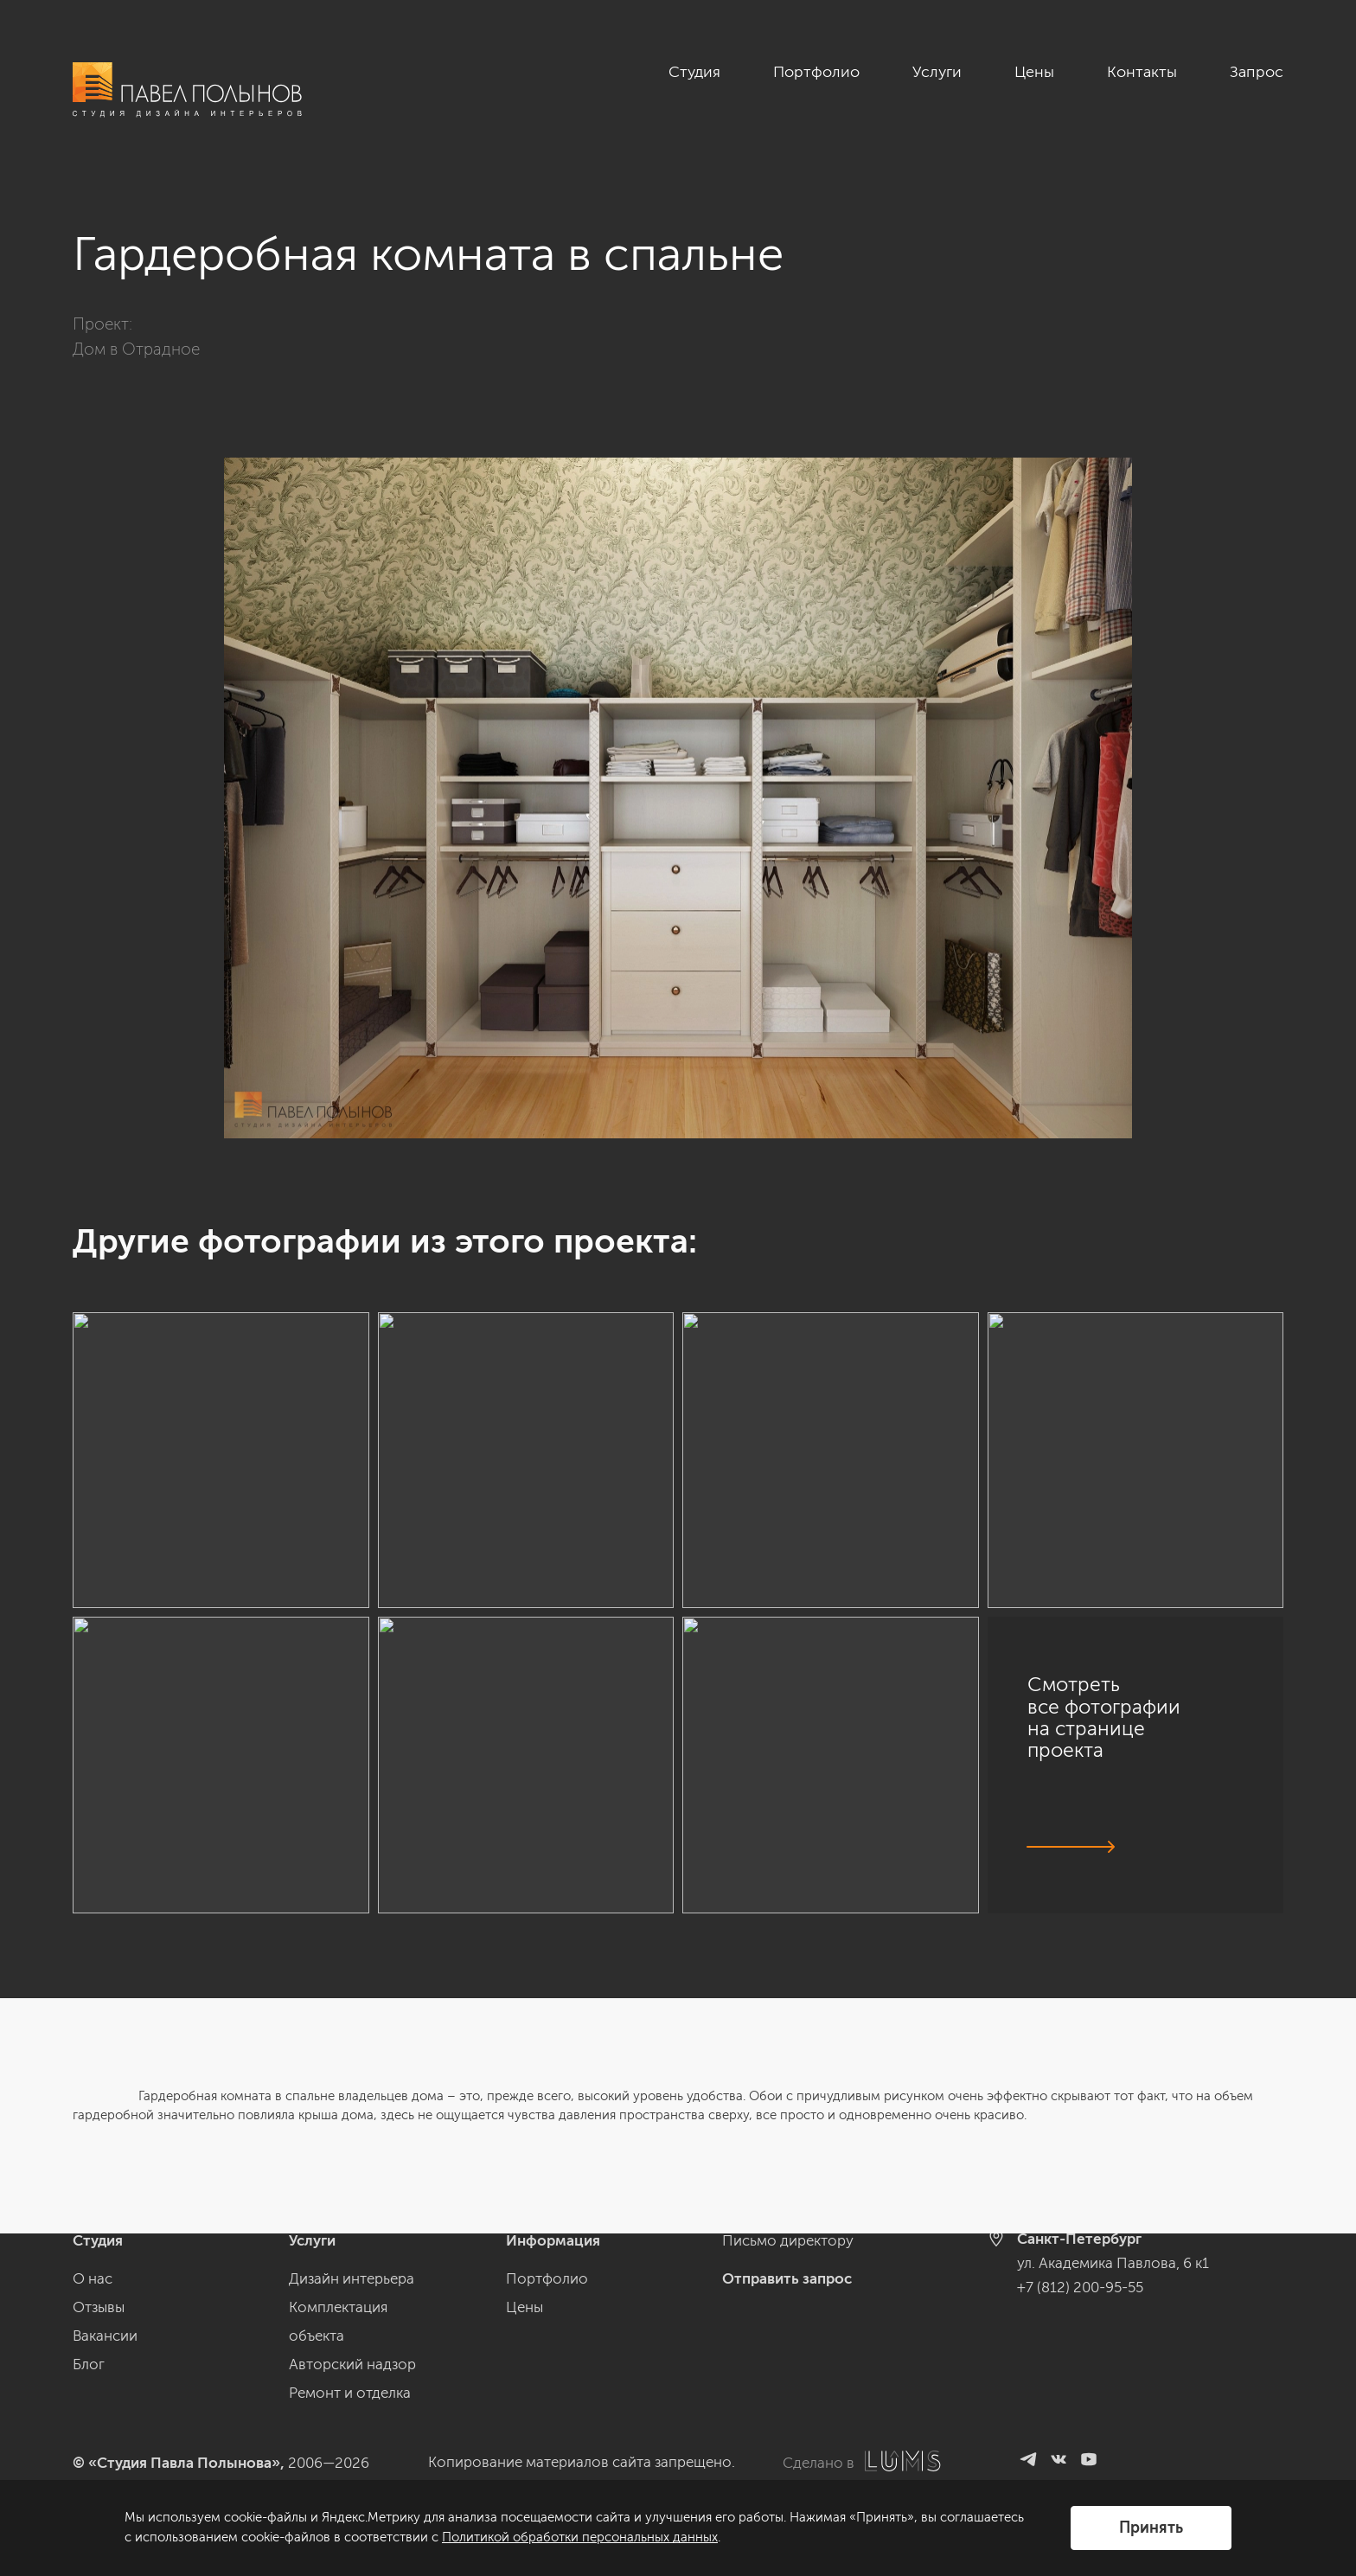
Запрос (1256, 71)
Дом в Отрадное (136, 349)
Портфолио (816, 71)
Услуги (937, 71)
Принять (1151, 2527)
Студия (694, 71)
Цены (1034, 71)
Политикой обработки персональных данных (580, 2537)
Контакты (1142, 71)
